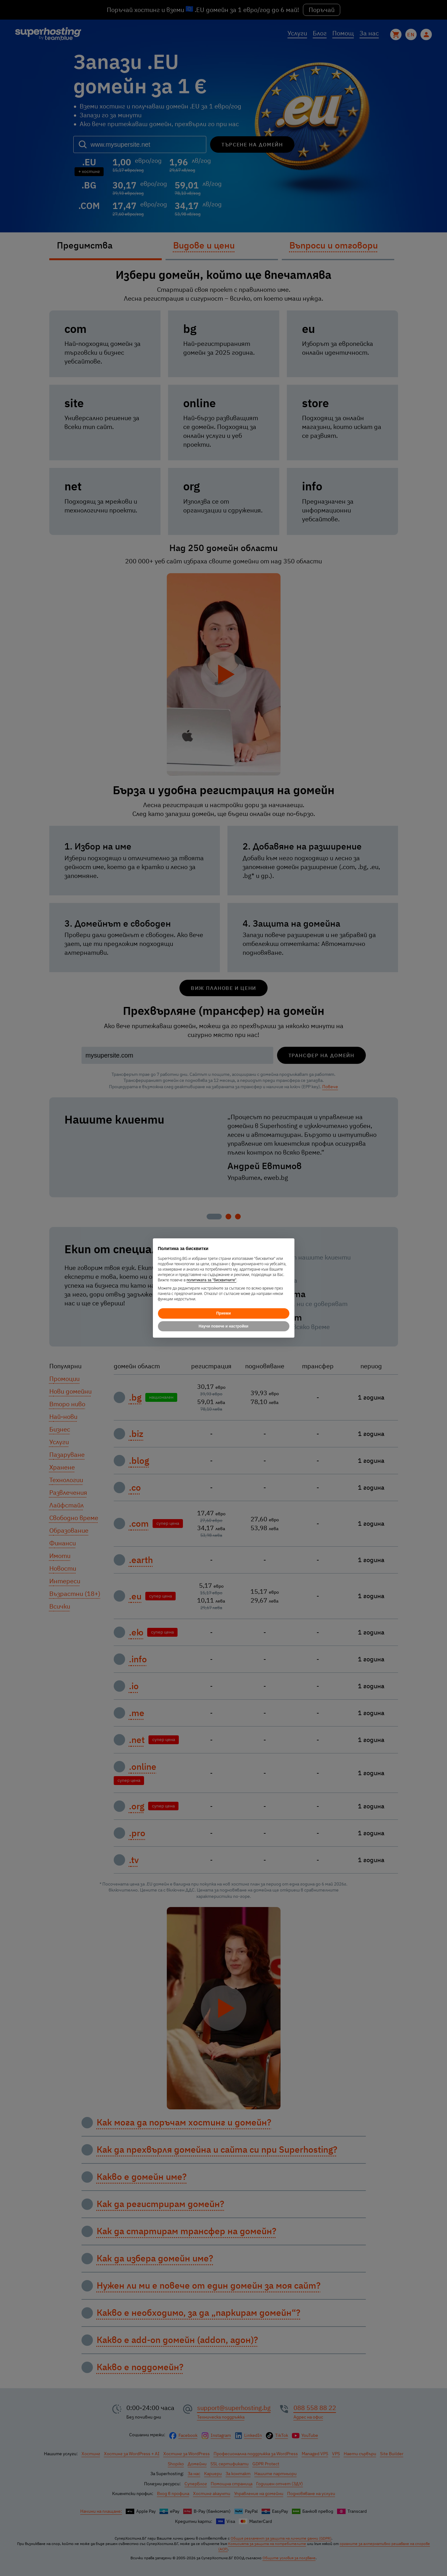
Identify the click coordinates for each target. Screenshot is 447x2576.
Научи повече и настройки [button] (223, 1326)
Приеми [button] (223, 1313)
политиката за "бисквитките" (212, 1280)
